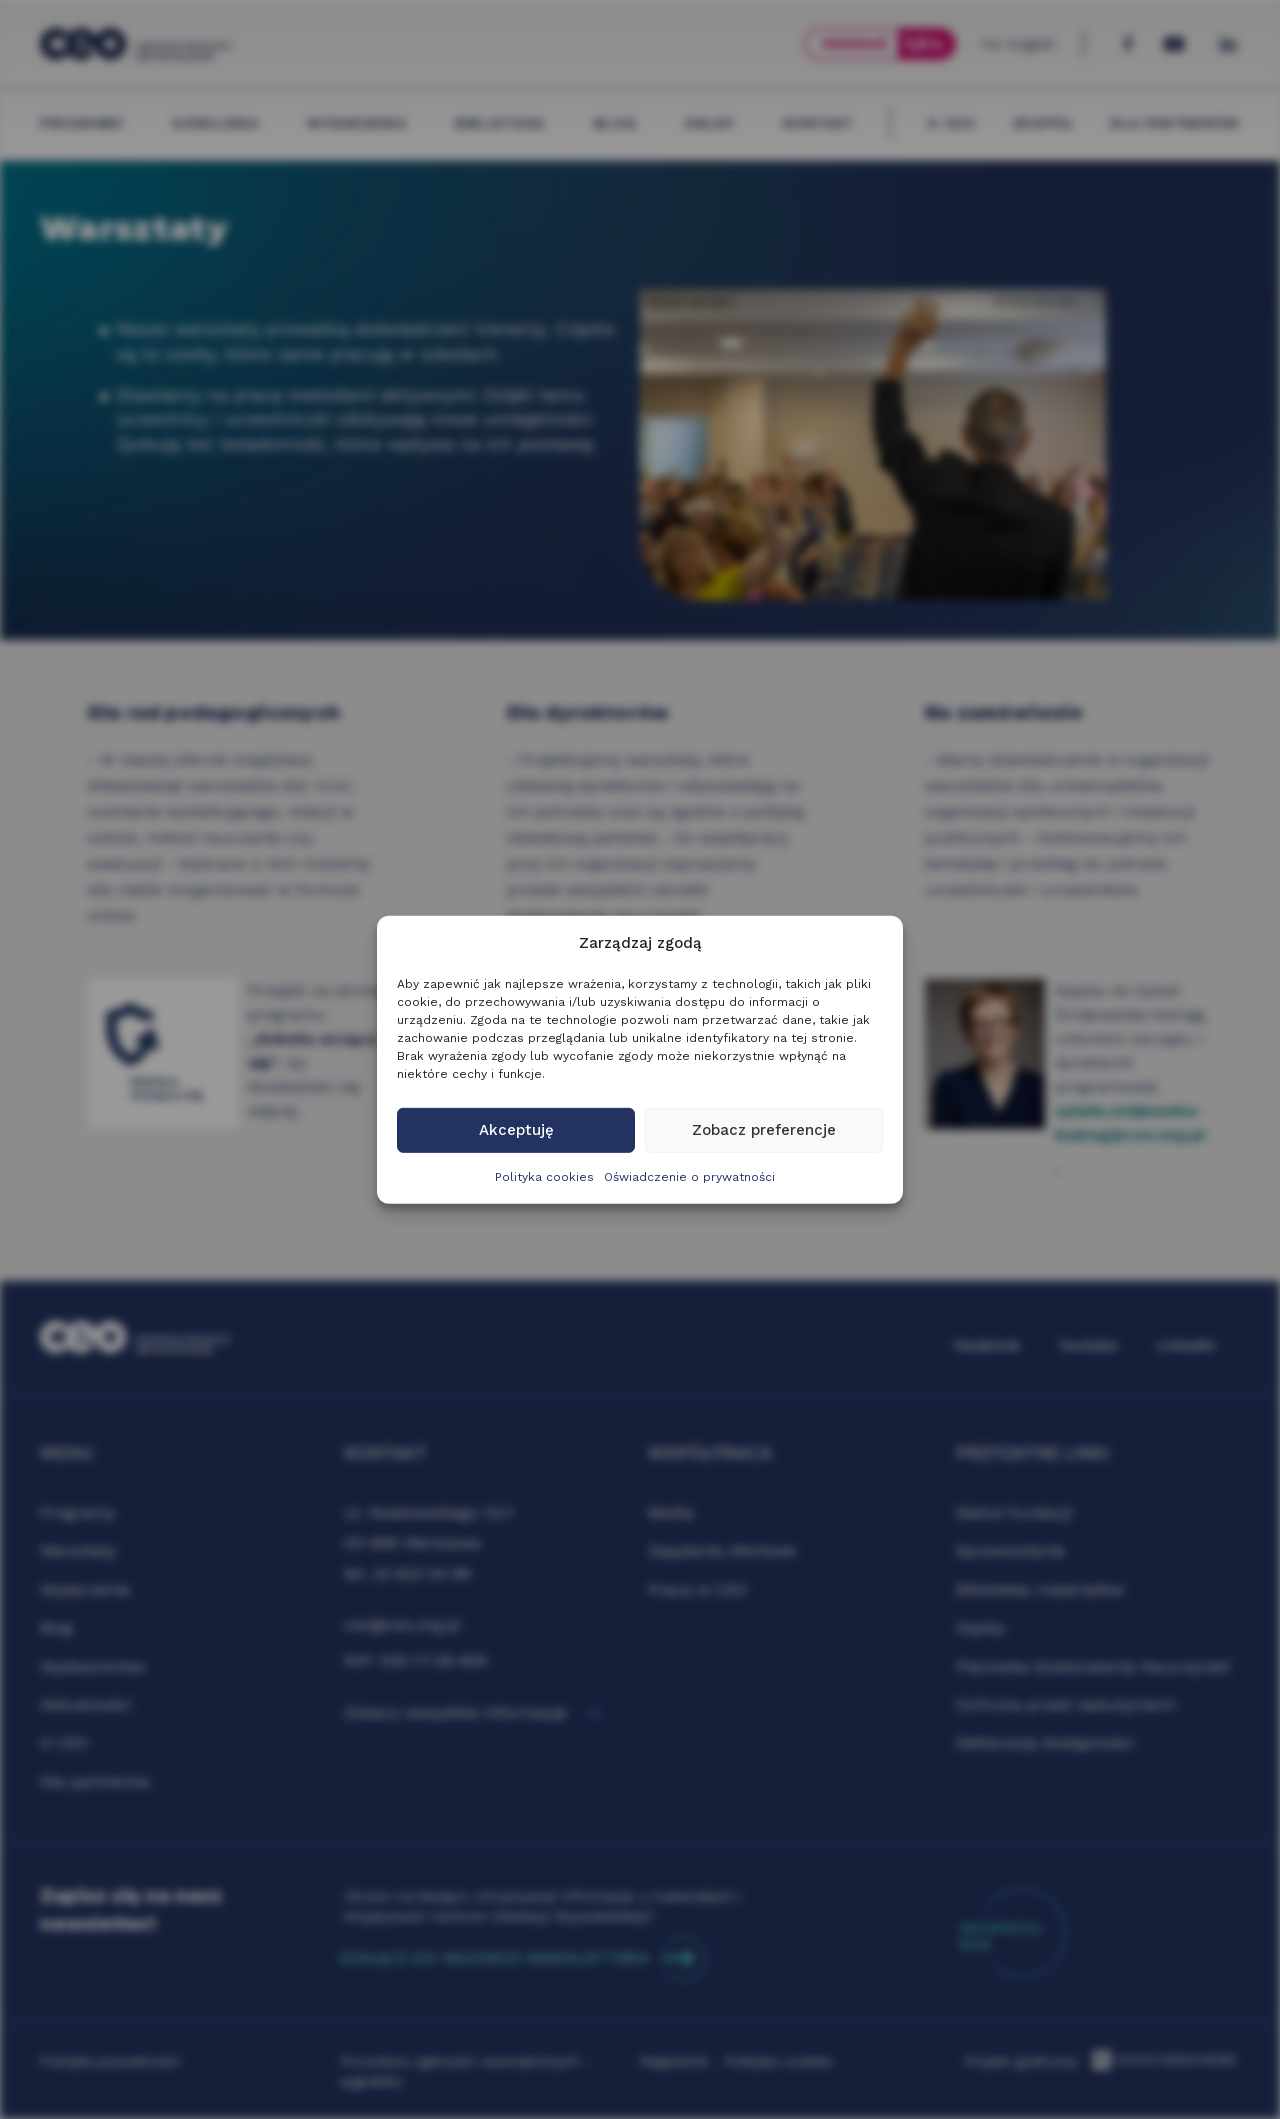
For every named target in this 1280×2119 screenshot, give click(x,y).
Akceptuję (516, 1130)
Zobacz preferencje (764, 1130)
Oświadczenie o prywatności (689, 1177)
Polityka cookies (544, 1177)
